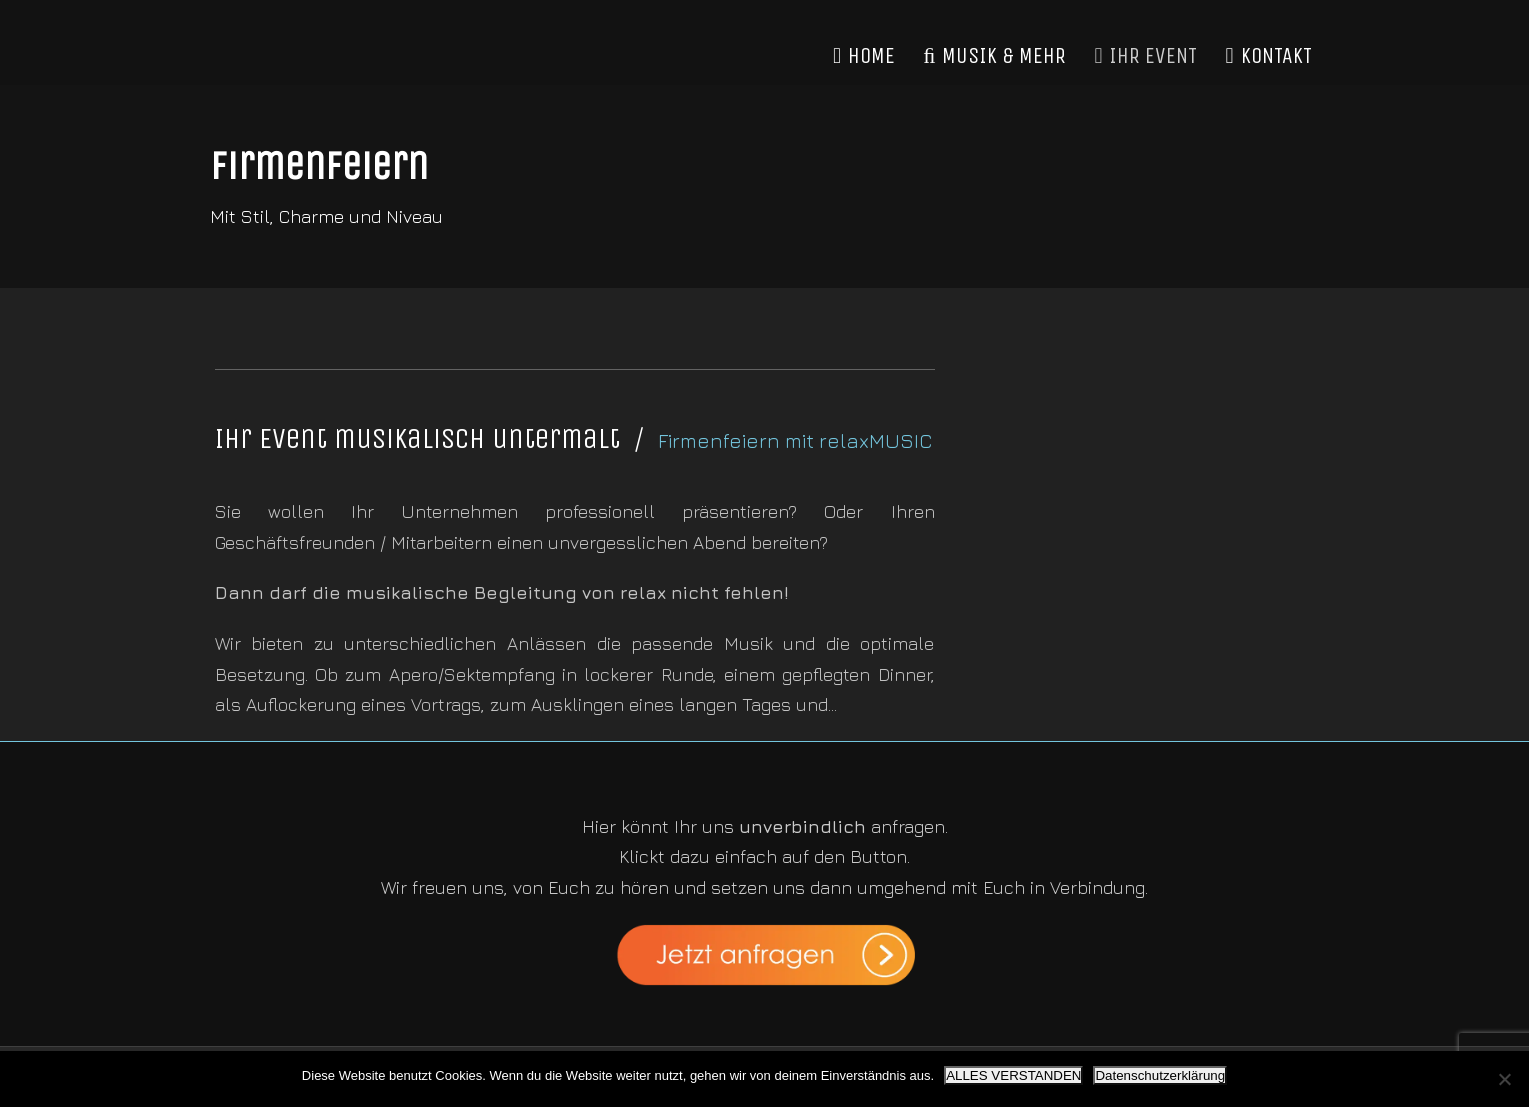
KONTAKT (1268, 56)
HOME (864, 56)
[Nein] (1504, 1079)
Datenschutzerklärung (1160, 1075)
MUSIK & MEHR (994, 56)
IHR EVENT (1145, 56)
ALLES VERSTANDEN (1013, 1075)
